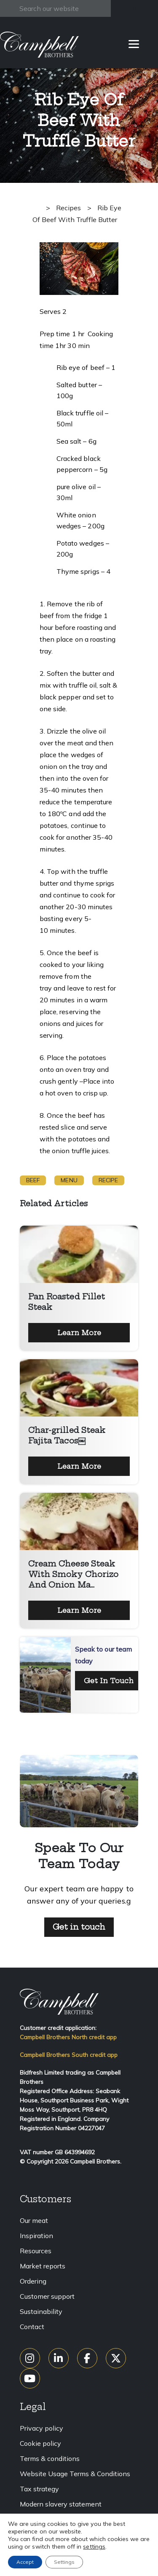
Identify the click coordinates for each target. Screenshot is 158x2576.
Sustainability (41, 2311)
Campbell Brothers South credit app (69, 2055)
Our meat (34, 2220)
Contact (32, 2326)
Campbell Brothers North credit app (68, 2037)
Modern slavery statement (61, 2504)
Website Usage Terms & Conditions (75, 2473)
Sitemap (33, 2534)
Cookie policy (40, 2443)
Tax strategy (39, 2489)
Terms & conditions (50, 2458)
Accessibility (39, 2519)
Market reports (42, 2266)
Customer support (47, 2296)
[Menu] (133, 43)
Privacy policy (41, 2428)
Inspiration (36, 2235)
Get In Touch (109, 1680)
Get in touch (79, 1927)
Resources (35, 2251)
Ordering (33, 2281)
